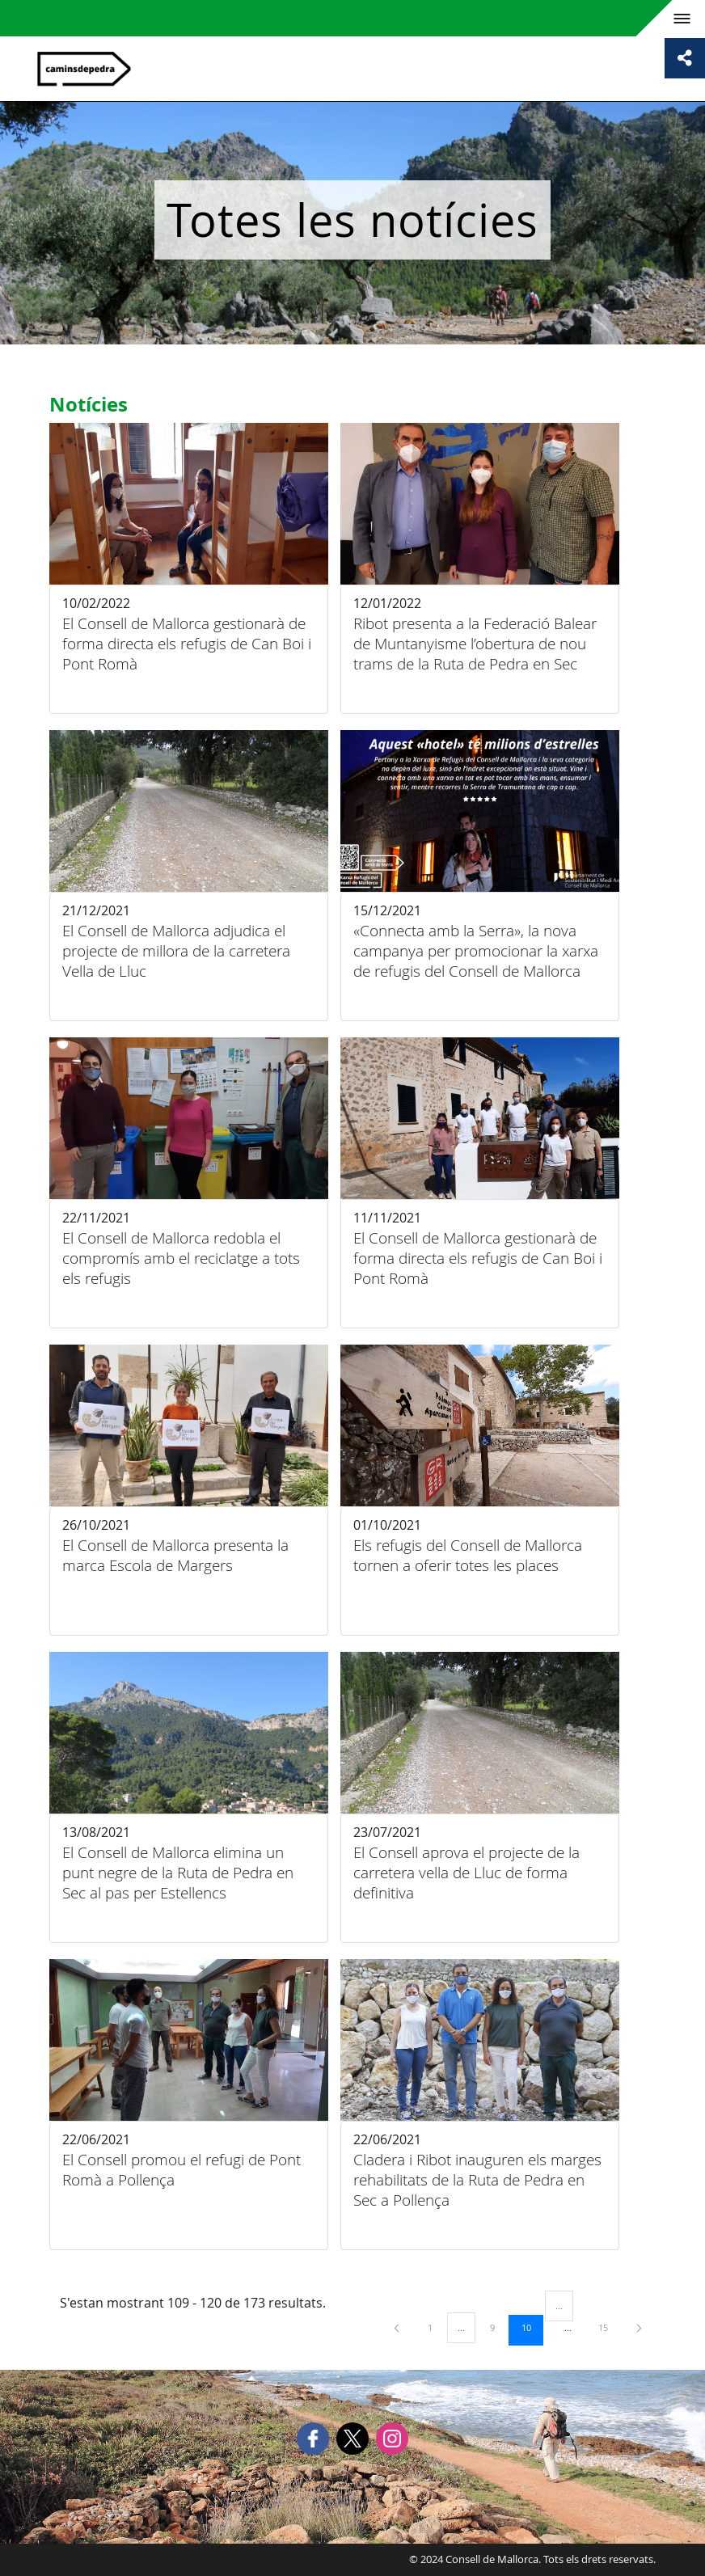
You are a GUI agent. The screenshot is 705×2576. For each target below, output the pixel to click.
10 (532, 2327)
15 (608, 2327)
